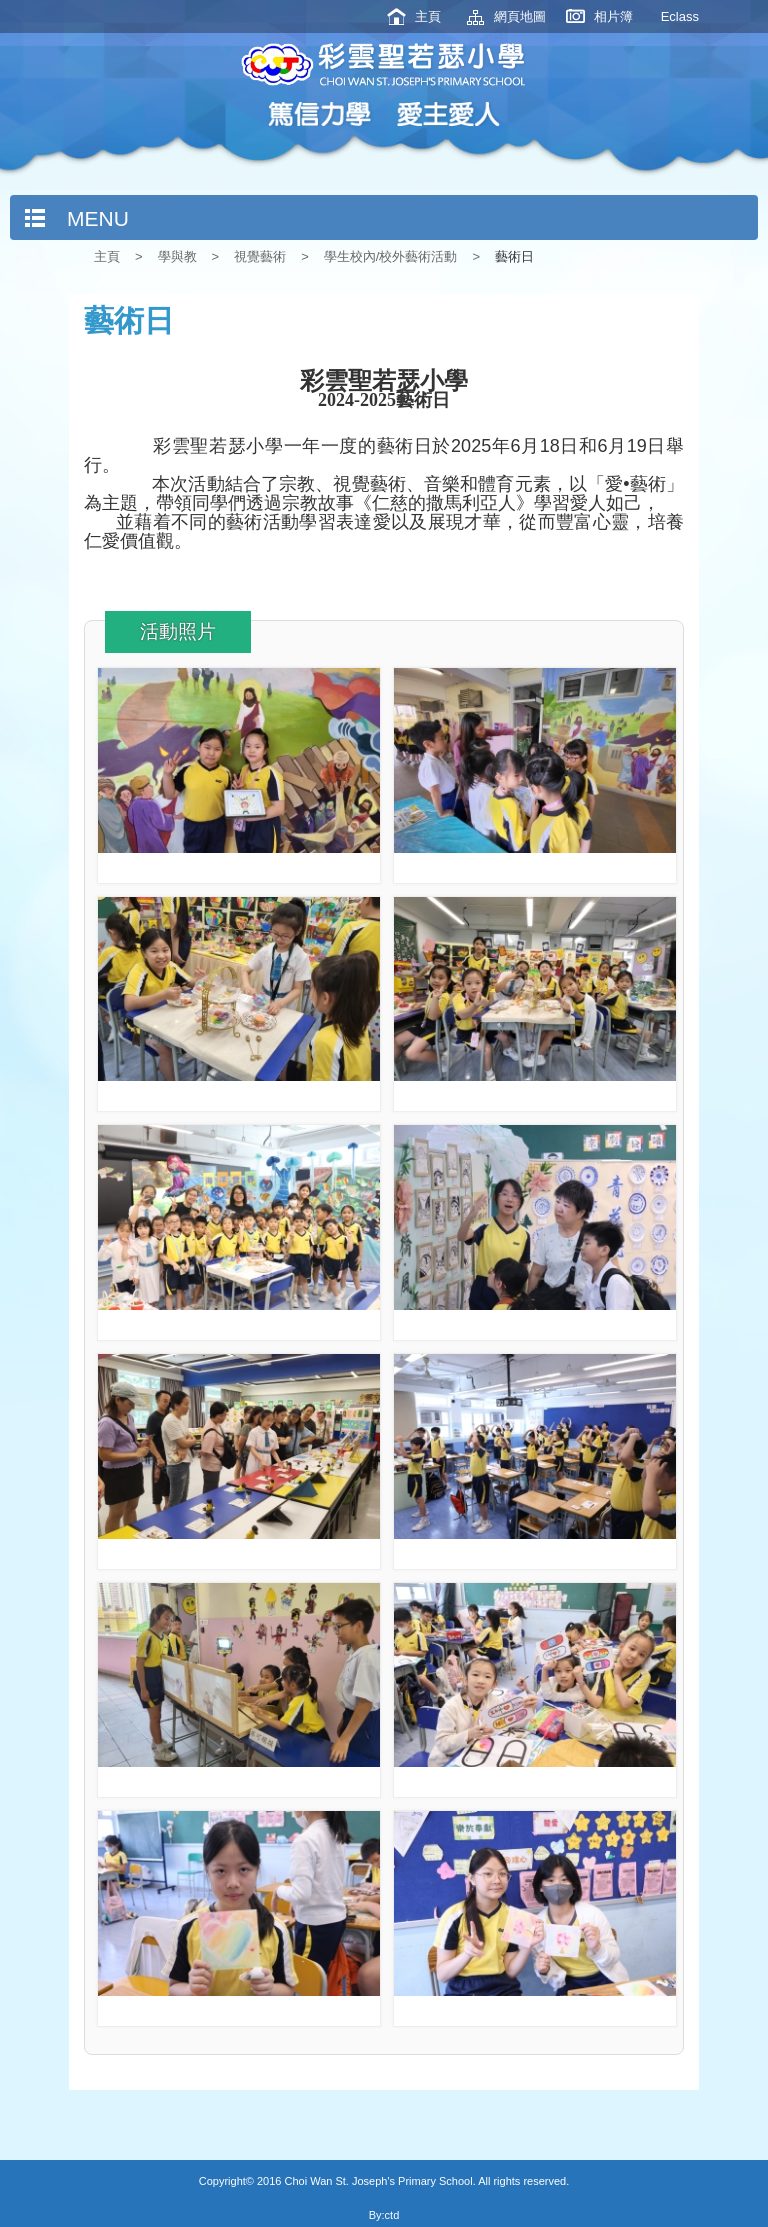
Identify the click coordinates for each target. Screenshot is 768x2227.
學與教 (177, 256)
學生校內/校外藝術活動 (391, 256)
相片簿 (613, 16)
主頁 (428, 16)
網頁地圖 (520, 16)
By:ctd (384, 2215)
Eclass (680, 16)
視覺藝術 (260, 256)
